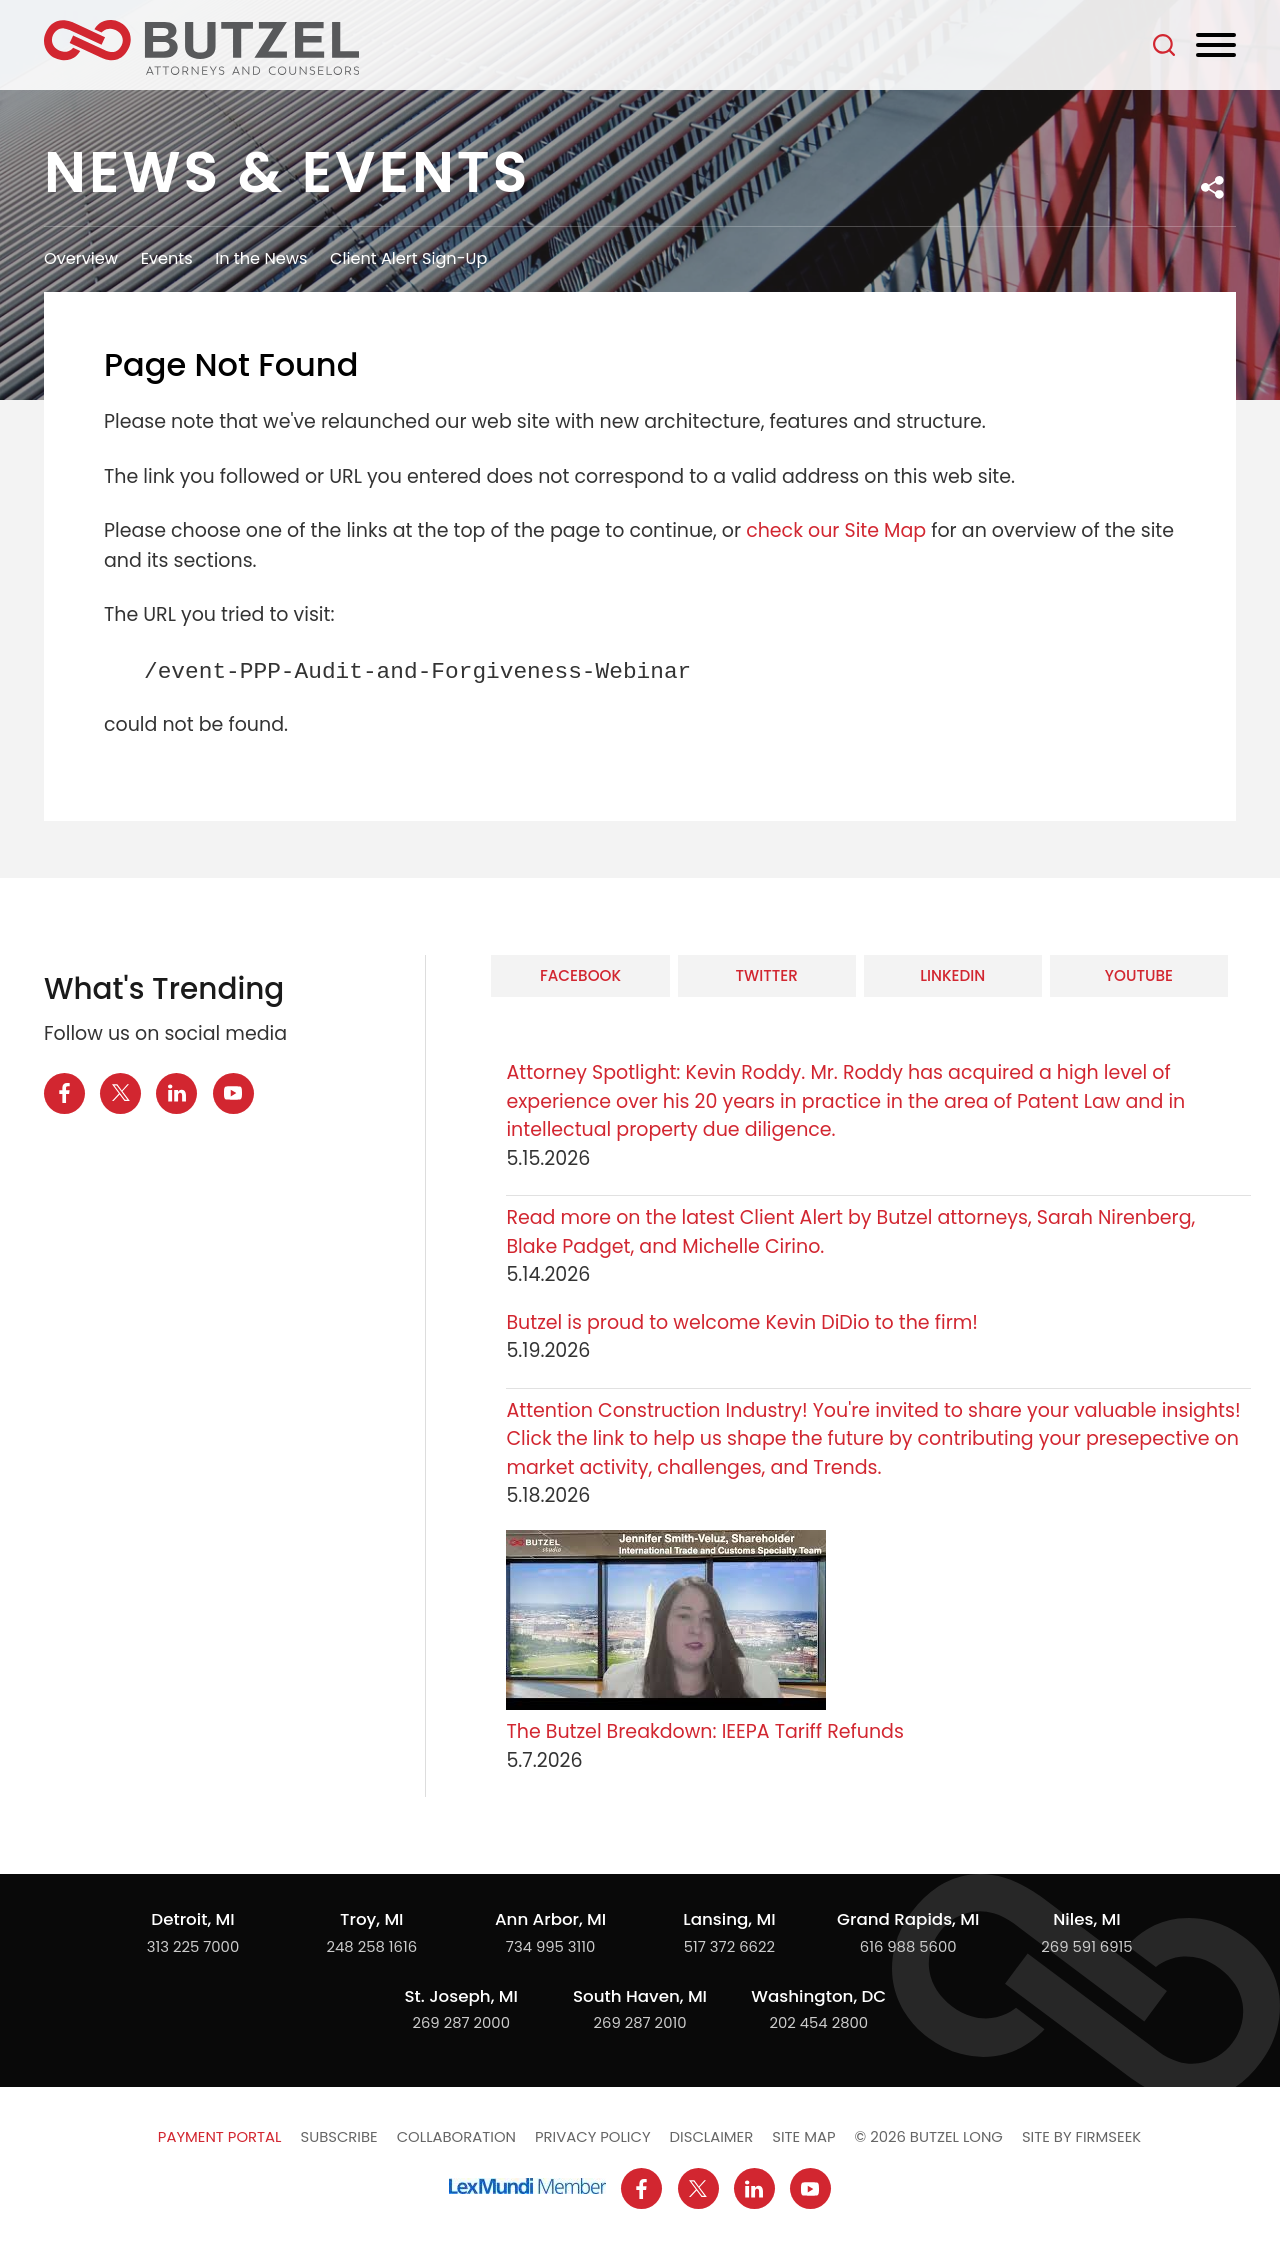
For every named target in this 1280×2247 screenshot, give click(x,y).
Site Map (803, 2136)
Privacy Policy (593, 2136)
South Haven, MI (640, 1996)
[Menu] (1216, 46)
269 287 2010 (640, 2022)
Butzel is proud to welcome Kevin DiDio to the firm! (744, 1322)
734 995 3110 (551, 1946)
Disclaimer (712, 2136)
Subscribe (338, 2136)
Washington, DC (818, 1996)
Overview (81, 258)
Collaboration (456, 2136)
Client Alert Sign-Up (408, 258)
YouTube (1139, 975)
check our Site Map (836, 530)
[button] (1212, 187)
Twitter (766, 975)
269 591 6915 (1086, 1946)
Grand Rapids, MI (908, 1919)
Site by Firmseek (1081, 2136)
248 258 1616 (372, 1946)
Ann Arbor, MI (550, 1919)
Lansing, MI (729, 1919)
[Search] (1164, 45)
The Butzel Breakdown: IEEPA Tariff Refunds (704, 1731)
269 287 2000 (461, 2022)
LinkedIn (952, 975)
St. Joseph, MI (461, 1996)
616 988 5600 (908, 1946)
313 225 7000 (193, 1946)
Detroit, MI (192, 1919)
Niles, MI (1086, 1919)
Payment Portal (220, 2136)
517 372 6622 (729, 1946)
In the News (261, 258)
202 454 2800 (818, 2022)
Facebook (580, 975)
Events (167, 258)
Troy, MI (371, 1919)
